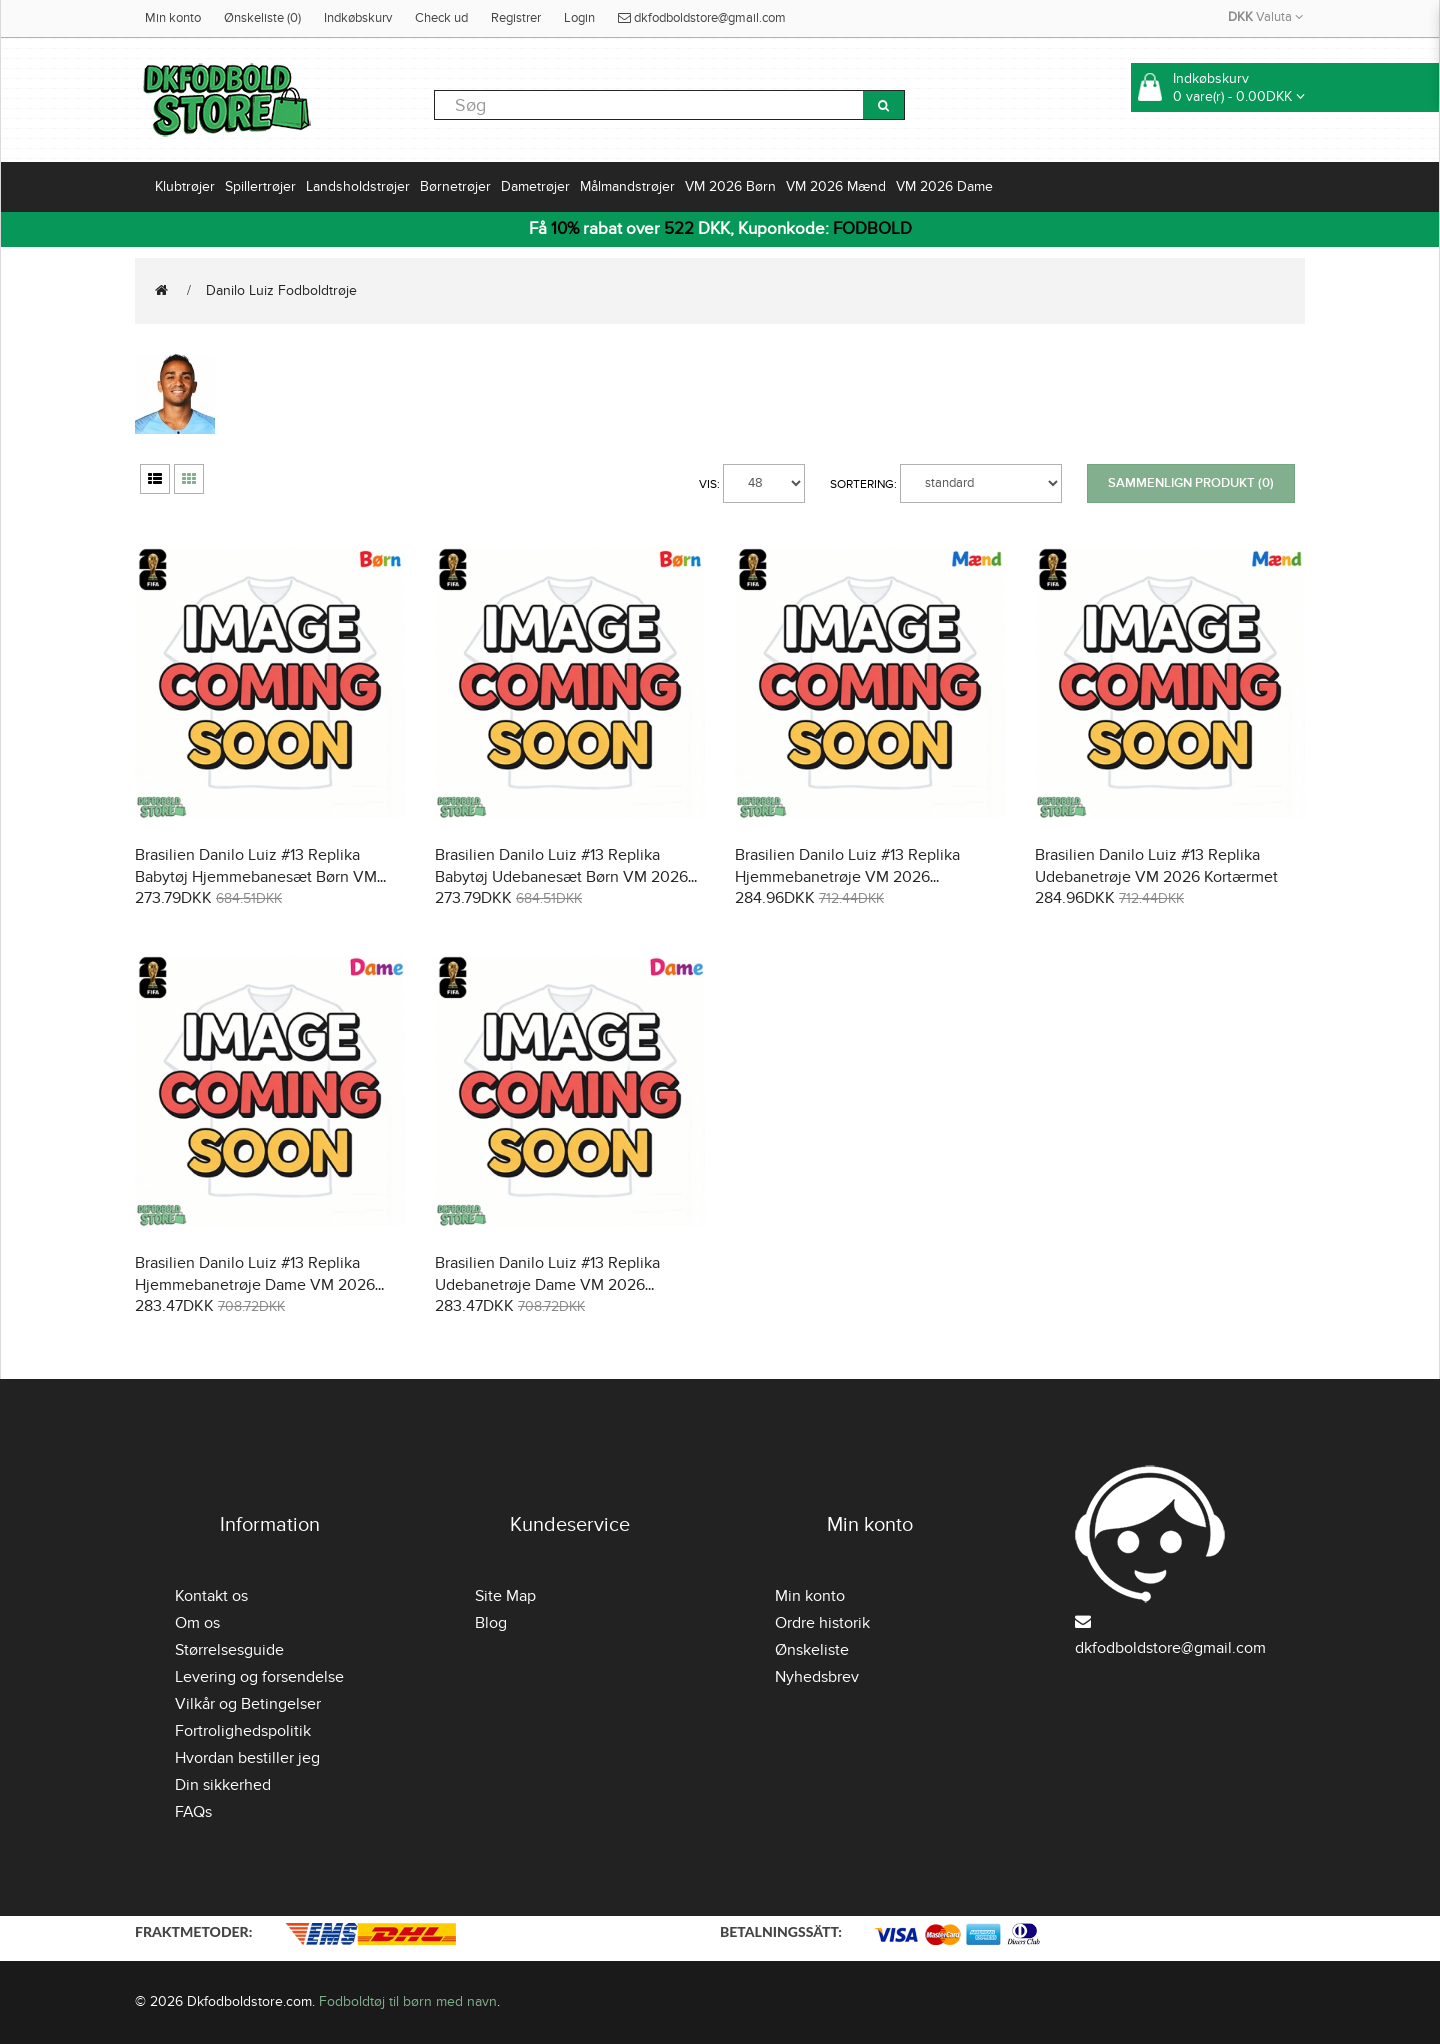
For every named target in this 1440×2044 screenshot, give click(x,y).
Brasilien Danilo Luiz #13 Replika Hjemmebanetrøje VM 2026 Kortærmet (847, 877)
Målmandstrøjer (627, 186)
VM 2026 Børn (730, 186)
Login (579, 18)
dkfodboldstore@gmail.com (702, 18)
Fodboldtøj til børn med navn (408, 2001)
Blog (491, 1623)
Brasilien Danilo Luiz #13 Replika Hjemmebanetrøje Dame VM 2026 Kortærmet (255, 1285)
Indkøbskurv (358, 18)
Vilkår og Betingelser (248, 1704)
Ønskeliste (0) (262, 18)
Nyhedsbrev (817, 1677)
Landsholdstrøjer (358, 186)
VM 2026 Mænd (836, 186)
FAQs (193, 1812)
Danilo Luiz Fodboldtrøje (281, 290)
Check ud (441, 18)
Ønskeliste (812, 1650)
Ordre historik (822, 1623)
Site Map (505, 1596)
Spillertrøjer (260, 186)
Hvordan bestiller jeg (247, 1758)
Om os (197, 1623)
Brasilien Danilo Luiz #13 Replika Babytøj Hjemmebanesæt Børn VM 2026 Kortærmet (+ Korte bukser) (256, 877)
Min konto (173, 18)
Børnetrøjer (455, 186)
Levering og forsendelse (259, 1677)
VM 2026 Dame (944, 186)
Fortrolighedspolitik (243, 1731)
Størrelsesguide (229, 1650)
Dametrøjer (535, 186)
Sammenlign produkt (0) (1191, 483)
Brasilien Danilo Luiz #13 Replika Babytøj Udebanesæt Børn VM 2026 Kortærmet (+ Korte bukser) (561, 877)
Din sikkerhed (223, 1785)
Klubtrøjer (185, 186)
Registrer (516, 18)
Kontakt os (211, 1596)
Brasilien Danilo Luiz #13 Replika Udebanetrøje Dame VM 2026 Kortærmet (547, 1285)
